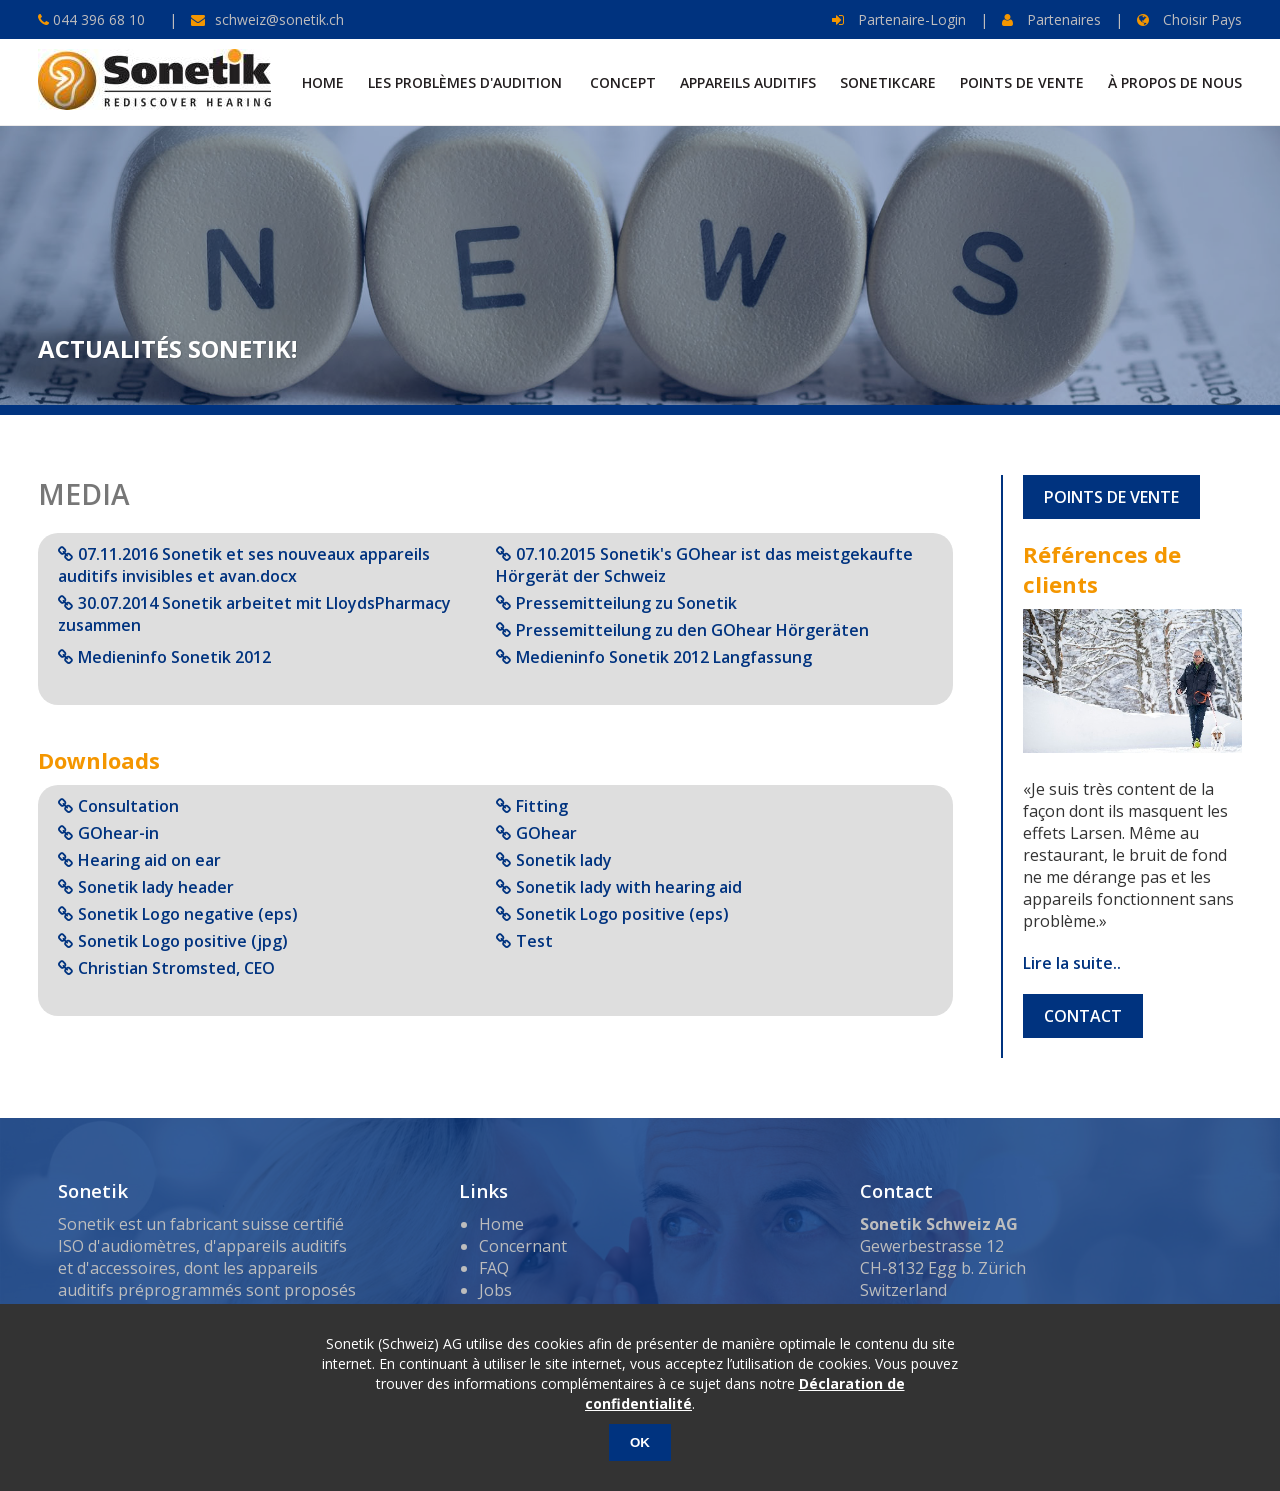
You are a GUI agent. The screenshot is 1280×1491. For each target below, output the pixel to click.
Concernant (523, 1246)
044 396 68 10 (97, 19)
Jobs (495, 1290)
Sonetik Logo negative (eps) (188, 914)
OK (640, 1442)
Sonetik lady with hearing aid (629, 887)
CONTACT (1083, 1016)
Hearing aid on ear (149, 860)
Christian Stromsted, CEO (176, 968)
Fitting (542, 806)
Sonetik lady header (156, 887)
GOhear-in (118, 833)
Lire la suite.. (1072, 963)
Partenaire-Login (899, 19)
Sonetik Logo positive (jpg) (183, 941)
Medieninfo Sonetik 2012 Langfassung (664, 657)
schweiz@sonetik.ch (279, 19)
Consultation (128, 806)
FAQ (494, 1268)
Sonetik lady (564, 860)
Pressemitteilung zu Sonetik (626, 603)
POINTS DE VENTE (1111, 497)
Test (534, 941)
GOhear (546, 833)
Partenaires (1051, 19)
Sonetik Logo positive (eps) (622, 914)
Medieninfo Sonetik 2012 (174, 657)
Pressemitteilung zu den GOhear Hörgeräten (692, 630)
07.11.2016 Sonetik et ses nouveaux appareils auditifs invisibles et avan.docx (244, 565)
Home (501, 1224)
